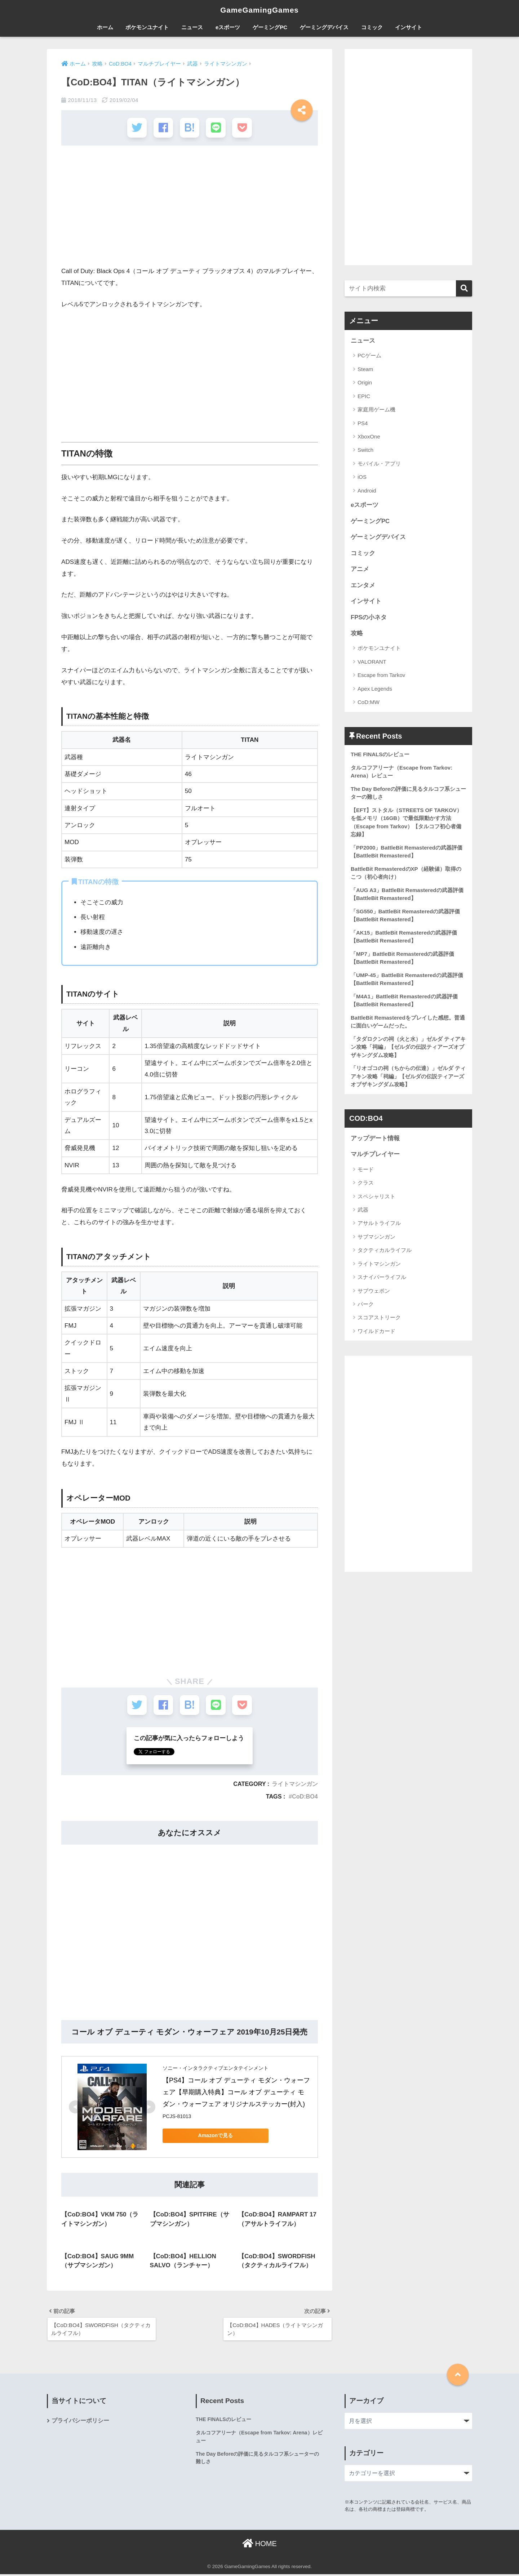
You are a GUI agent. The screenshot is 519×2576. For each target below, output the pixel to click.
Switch (365, 450)
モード (366, 1172)
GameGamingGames (259, 9)
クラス (366, 1185)
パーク (366, 1306)
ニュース (192, 27)
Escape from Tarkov (381, 676)
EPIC (364, 396)
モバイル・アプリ (379, 463)
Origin (365, 383)
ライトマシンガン (295, 1784)
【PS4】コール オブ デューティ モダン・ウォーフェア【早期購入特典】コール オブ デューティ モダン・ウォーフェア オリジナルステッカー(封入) (236, 2092)
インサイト (408, 27)
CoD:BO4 (305, 1796)
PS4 (363, 423)
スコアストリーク (379, 1320)
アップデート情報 (375, 1140)
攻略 (357, 633)
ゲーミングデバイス (324, 27)
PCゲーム (369, 356)
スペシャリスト (376, 1199)
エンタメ (363, 585)
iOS (362, 477)
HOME (259, 2545)
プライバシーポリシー (80, 2423)
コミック (372, 27)
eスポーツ (228, 27)
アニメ (360, 569)
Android (367, 490)
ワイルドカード (376, 1334)
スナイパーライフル (382, 1280)
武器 (363, 1212)
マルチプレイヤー (375, 1156)
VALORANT (372, 662)
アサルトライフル (379, 1226)
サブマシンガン (376, 1239)
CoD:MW (369, 703)
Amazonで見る (213, 2136)
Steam (365, 369)
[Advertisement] (189, 209)
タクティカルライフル (385, 1253)
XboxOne (369, 436)
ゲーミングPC (270, 27)
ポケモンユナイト (147, 27)
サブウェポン (374, 1293)
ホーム (105, 27)
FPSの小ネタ (369, 617)
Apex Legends (375, 689)
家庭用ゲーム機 (376, 409)
